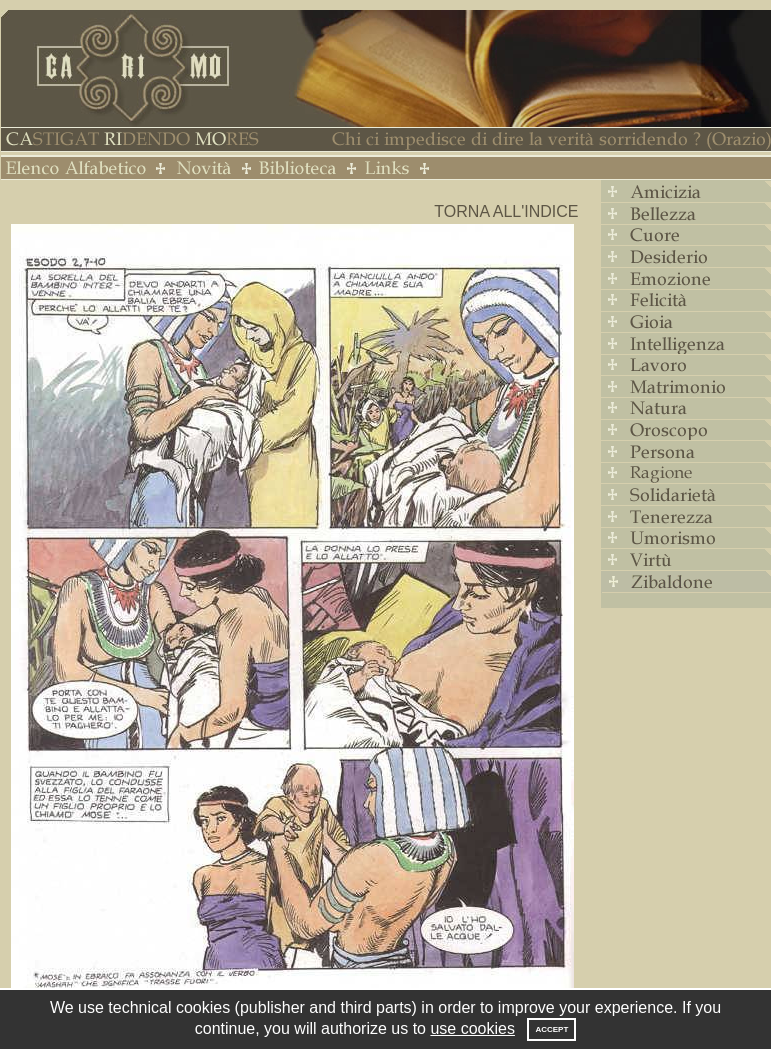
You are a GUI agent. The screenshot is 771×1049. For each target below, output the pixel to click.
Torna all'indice (506, 211)
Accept (551, 1029)
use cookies (472, 1028)
